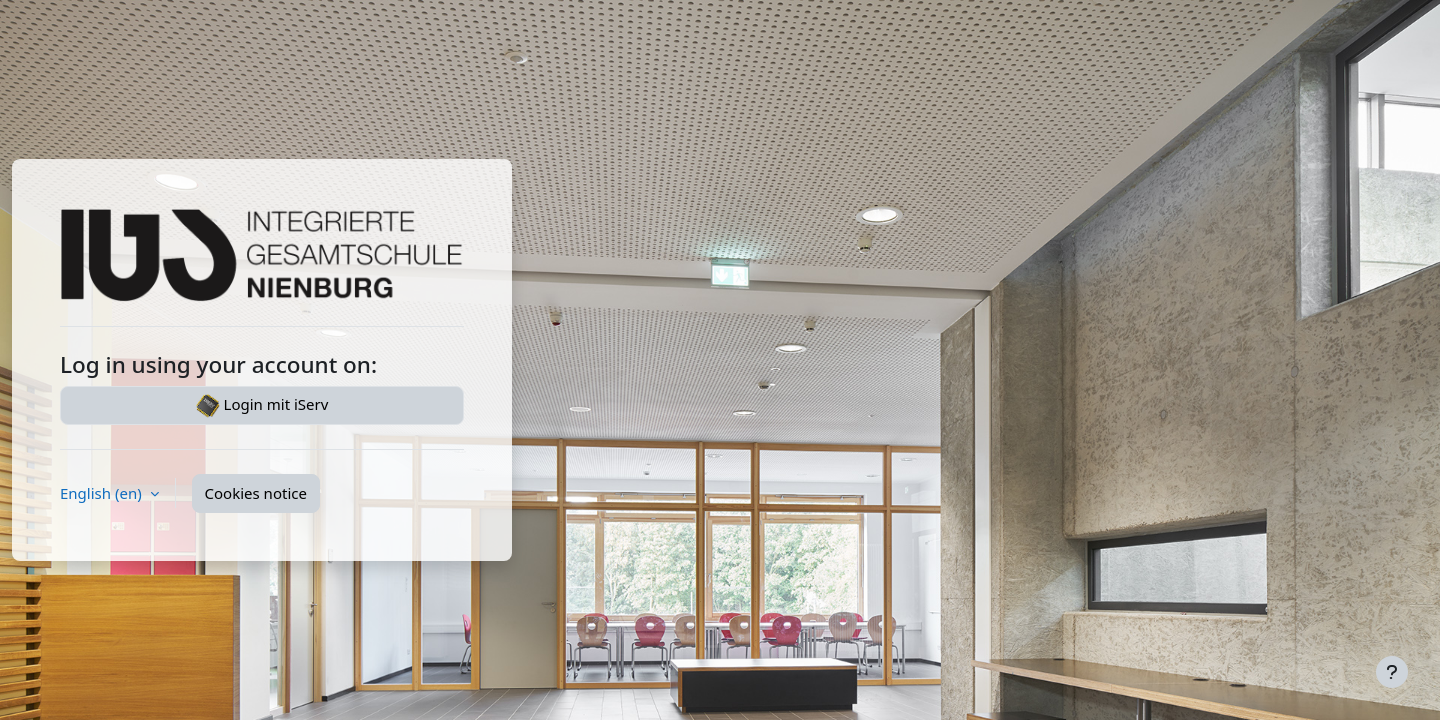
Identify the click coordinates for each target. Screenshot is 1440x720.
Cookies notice (256, 493)
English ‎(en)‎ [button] (103, 493)
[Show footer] (1392, 672)
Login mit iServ (262, 406)
